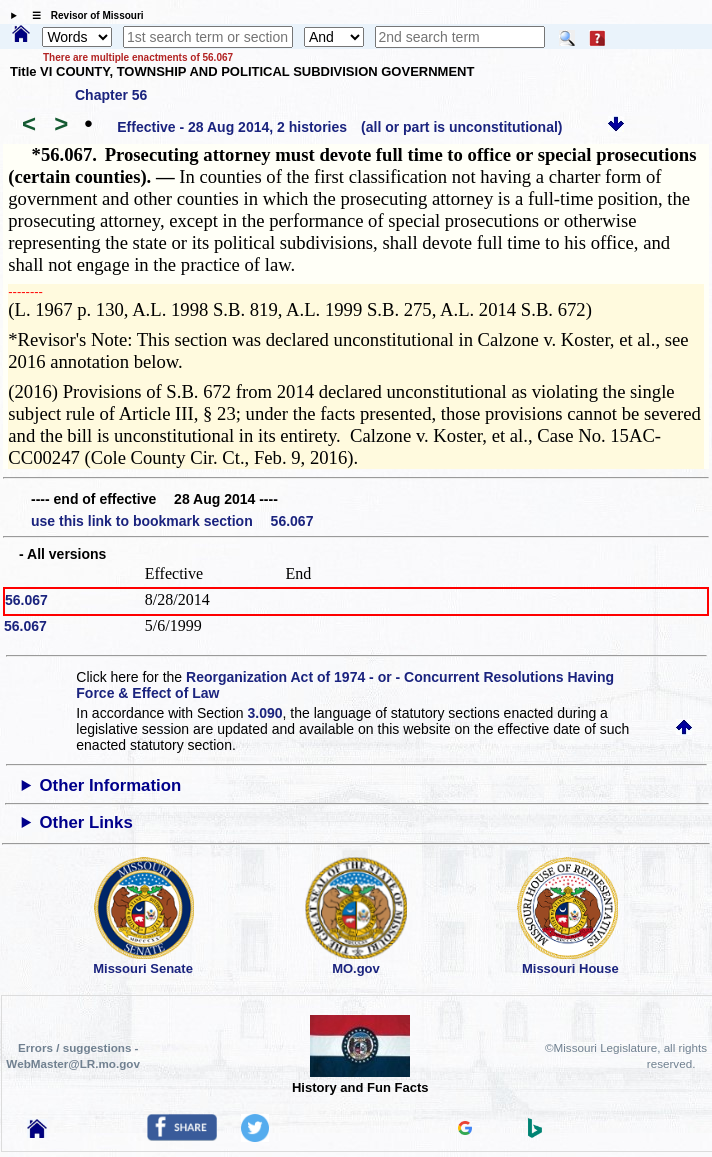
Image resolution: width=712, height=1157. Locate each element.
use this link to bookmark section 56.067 (172, 521)
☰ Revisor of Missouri (83, 15)
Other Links (86, 822)
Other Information (111, 785)
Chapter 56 (111, 95)
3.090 (265, 713)
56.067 (26, 600)
